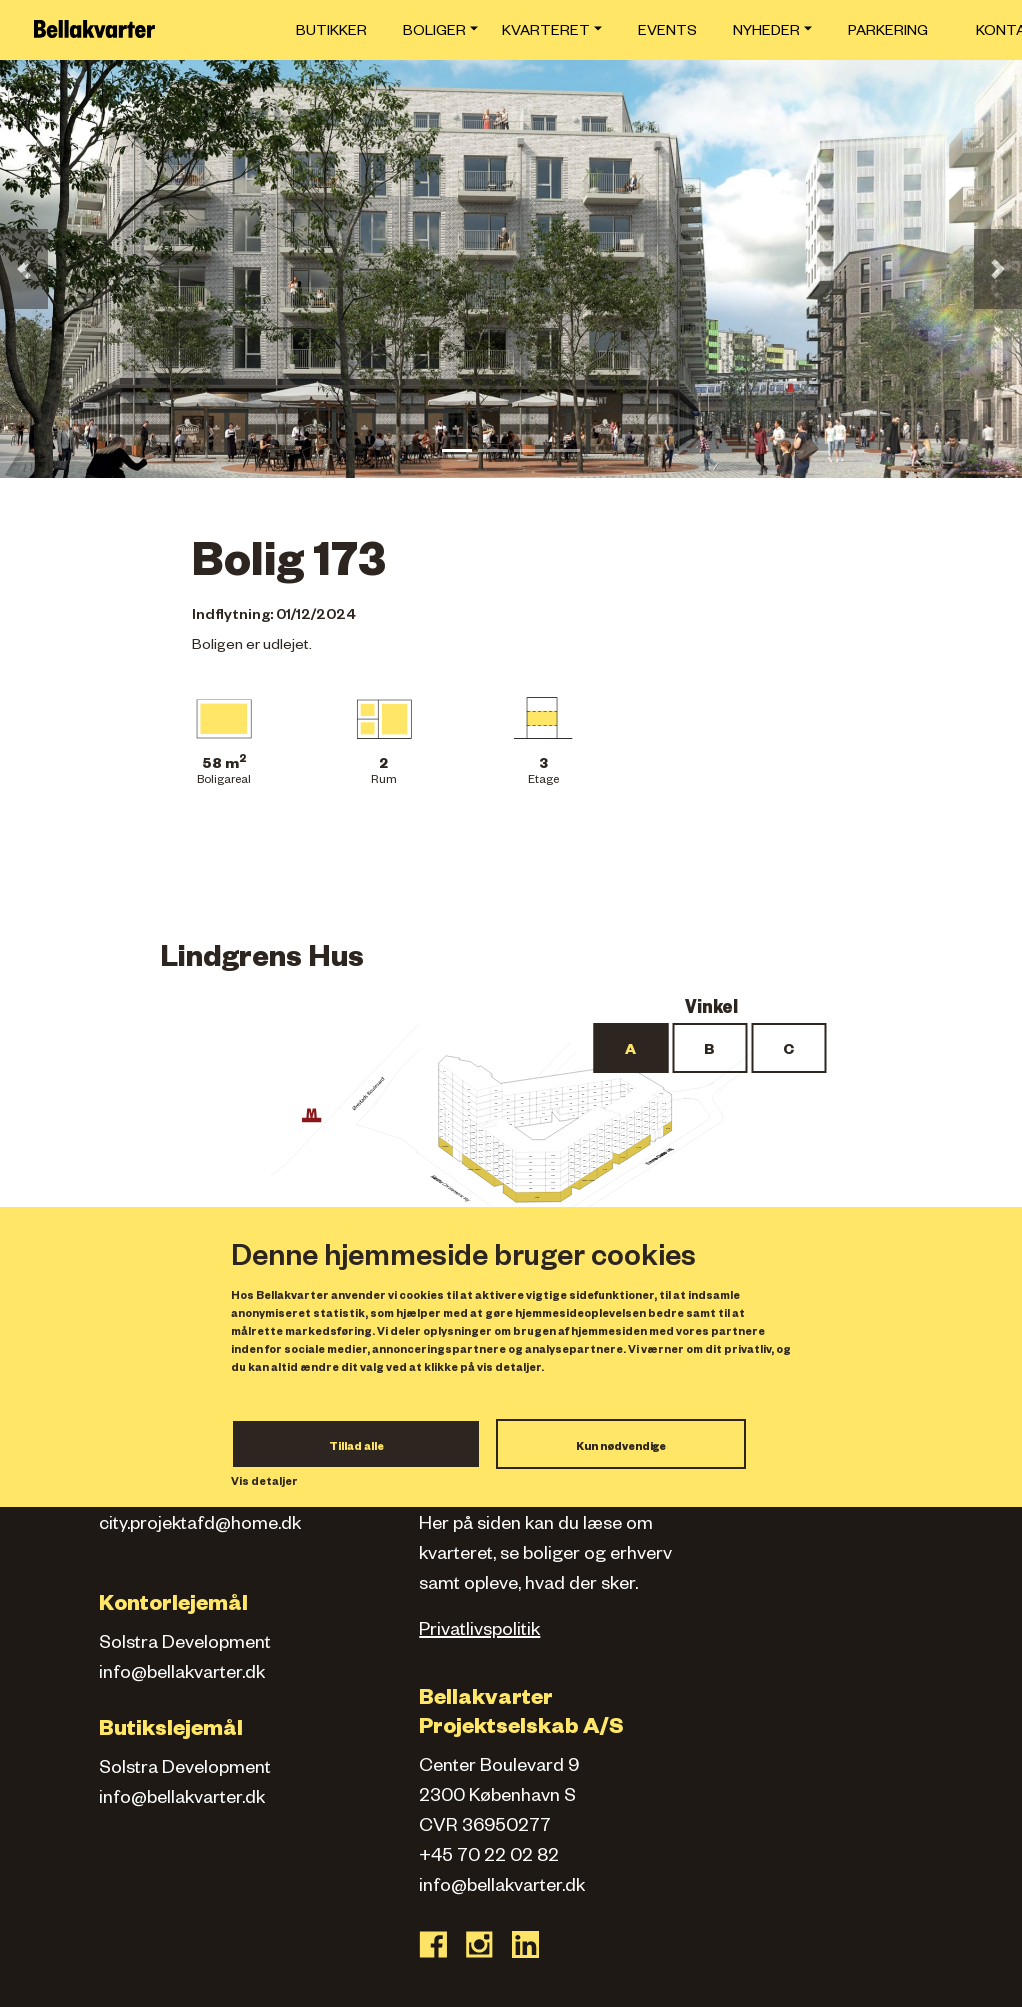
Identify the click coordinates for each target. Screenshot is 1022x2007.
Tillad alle (356, 1448)
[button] (24, 269)
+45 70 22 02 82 (489, 1858)
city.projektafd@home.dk (200, 1526)
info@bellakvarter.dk (182, 1675)
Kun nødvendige (621, 1448)
